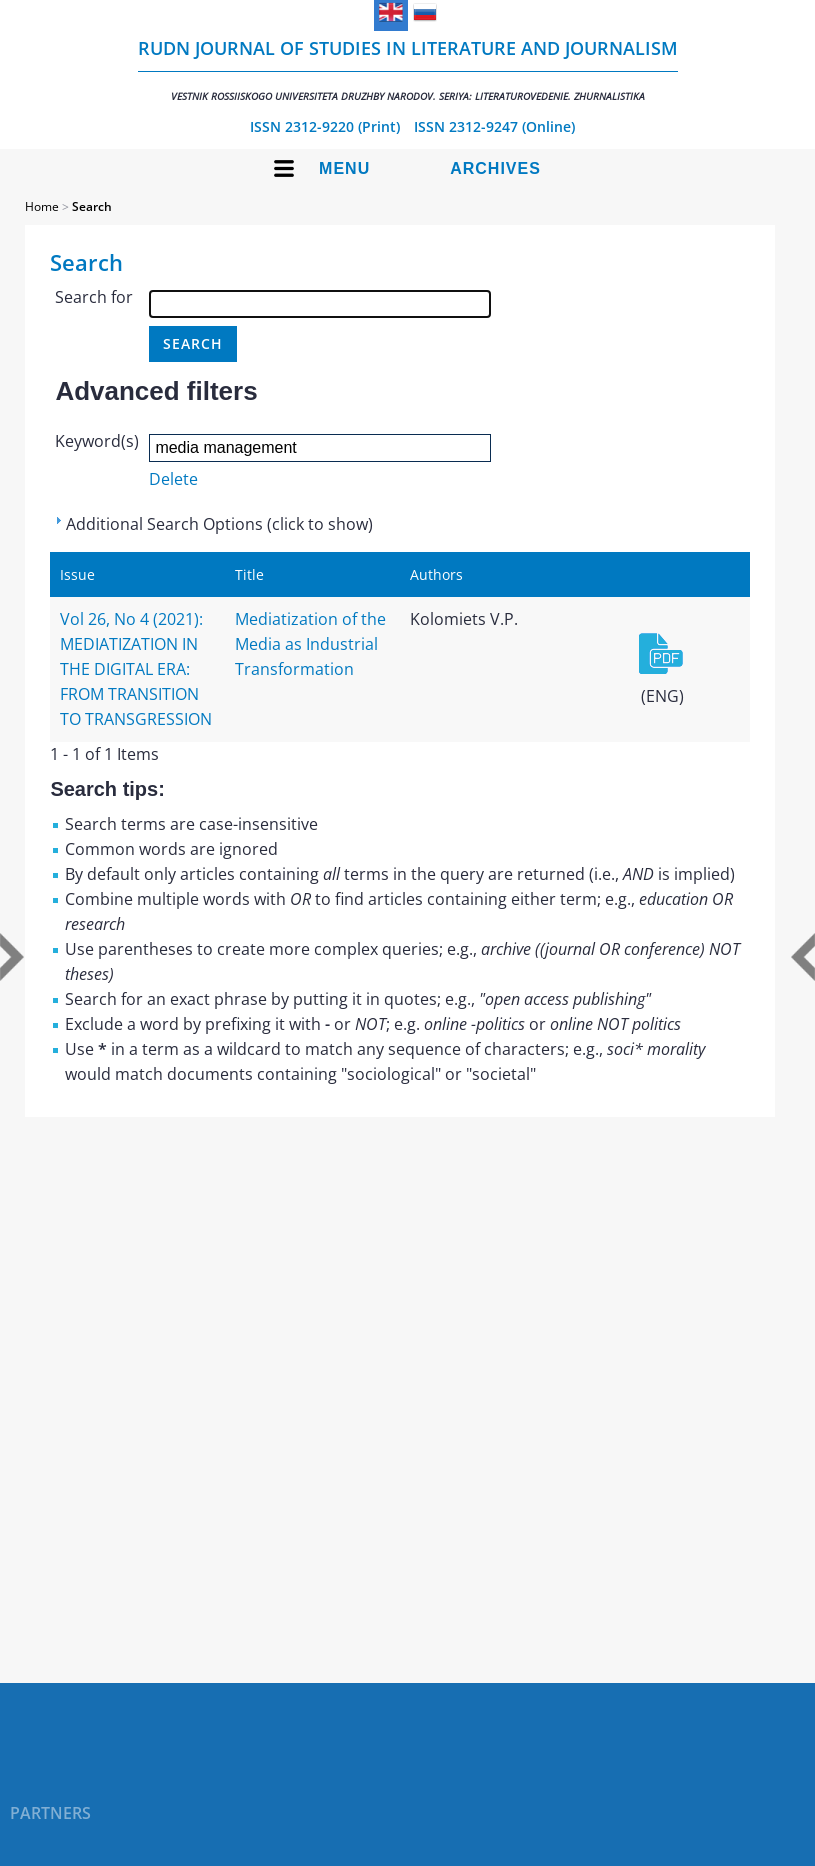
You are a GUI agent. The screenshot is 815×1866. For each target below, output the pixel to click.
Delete (173, 479)
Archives (495, 168)
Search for (94, 297)
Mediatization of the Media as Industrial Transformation (310, 644)
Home (42, 206)
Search (92, 206)
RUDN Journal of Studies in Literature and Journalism (408, 69)
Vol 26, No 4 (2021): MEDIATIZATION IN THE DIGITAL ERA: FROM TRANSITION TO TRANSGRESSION (136, 669)
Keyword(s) (97, 441)
